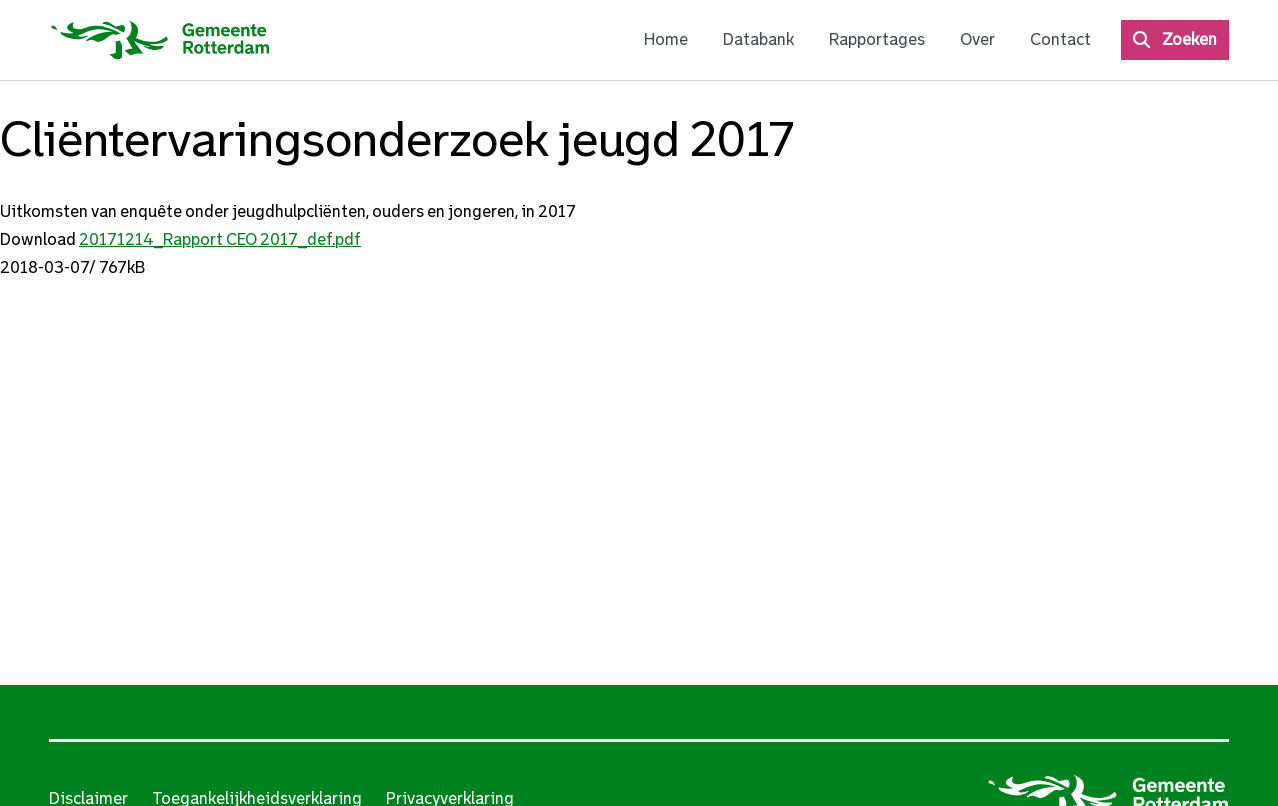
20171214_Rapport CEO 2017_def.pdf (220, 239)
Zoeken (1189, 39)
